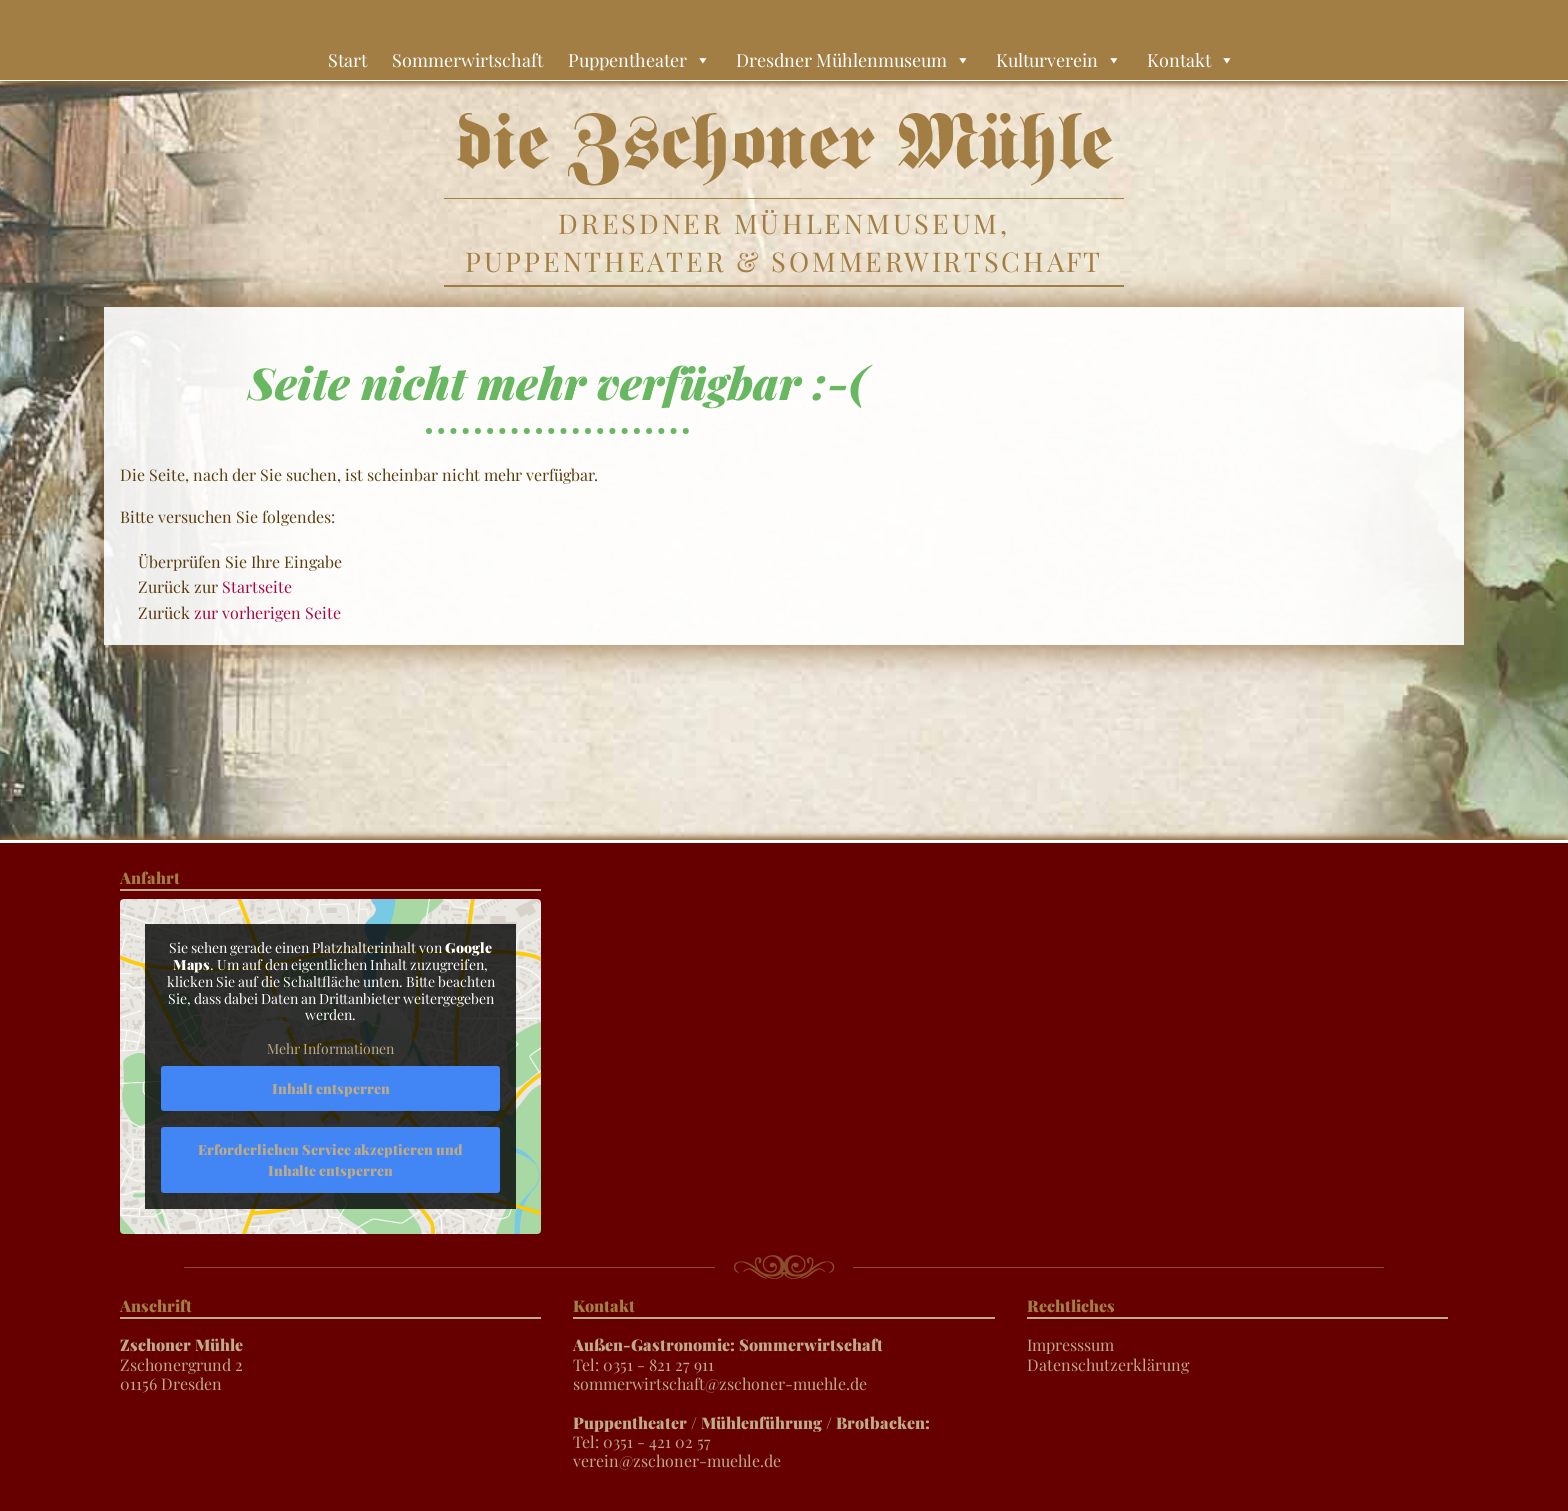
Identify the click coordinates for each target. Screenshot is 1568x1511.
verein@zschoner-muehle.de (677, 1460)
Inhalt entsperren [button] (331, 1088)
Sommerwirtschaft (467, 60)
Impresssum (1070, 1344)
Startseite (257, 586)
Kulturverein (1059, 60)
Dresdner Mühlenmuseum (853, 60)
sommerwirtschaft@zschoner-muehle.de (720, 1383)
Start (347, 60)
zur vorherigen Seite (267, 612)
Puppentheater (639, 60)
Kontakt (1191, 60)
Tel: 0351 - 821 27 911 (728, 1354)
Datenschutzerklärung (1108, 1364)
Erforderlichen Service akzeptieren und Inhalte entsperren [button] (330, 1160)
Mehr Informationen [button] (330, 1049)
